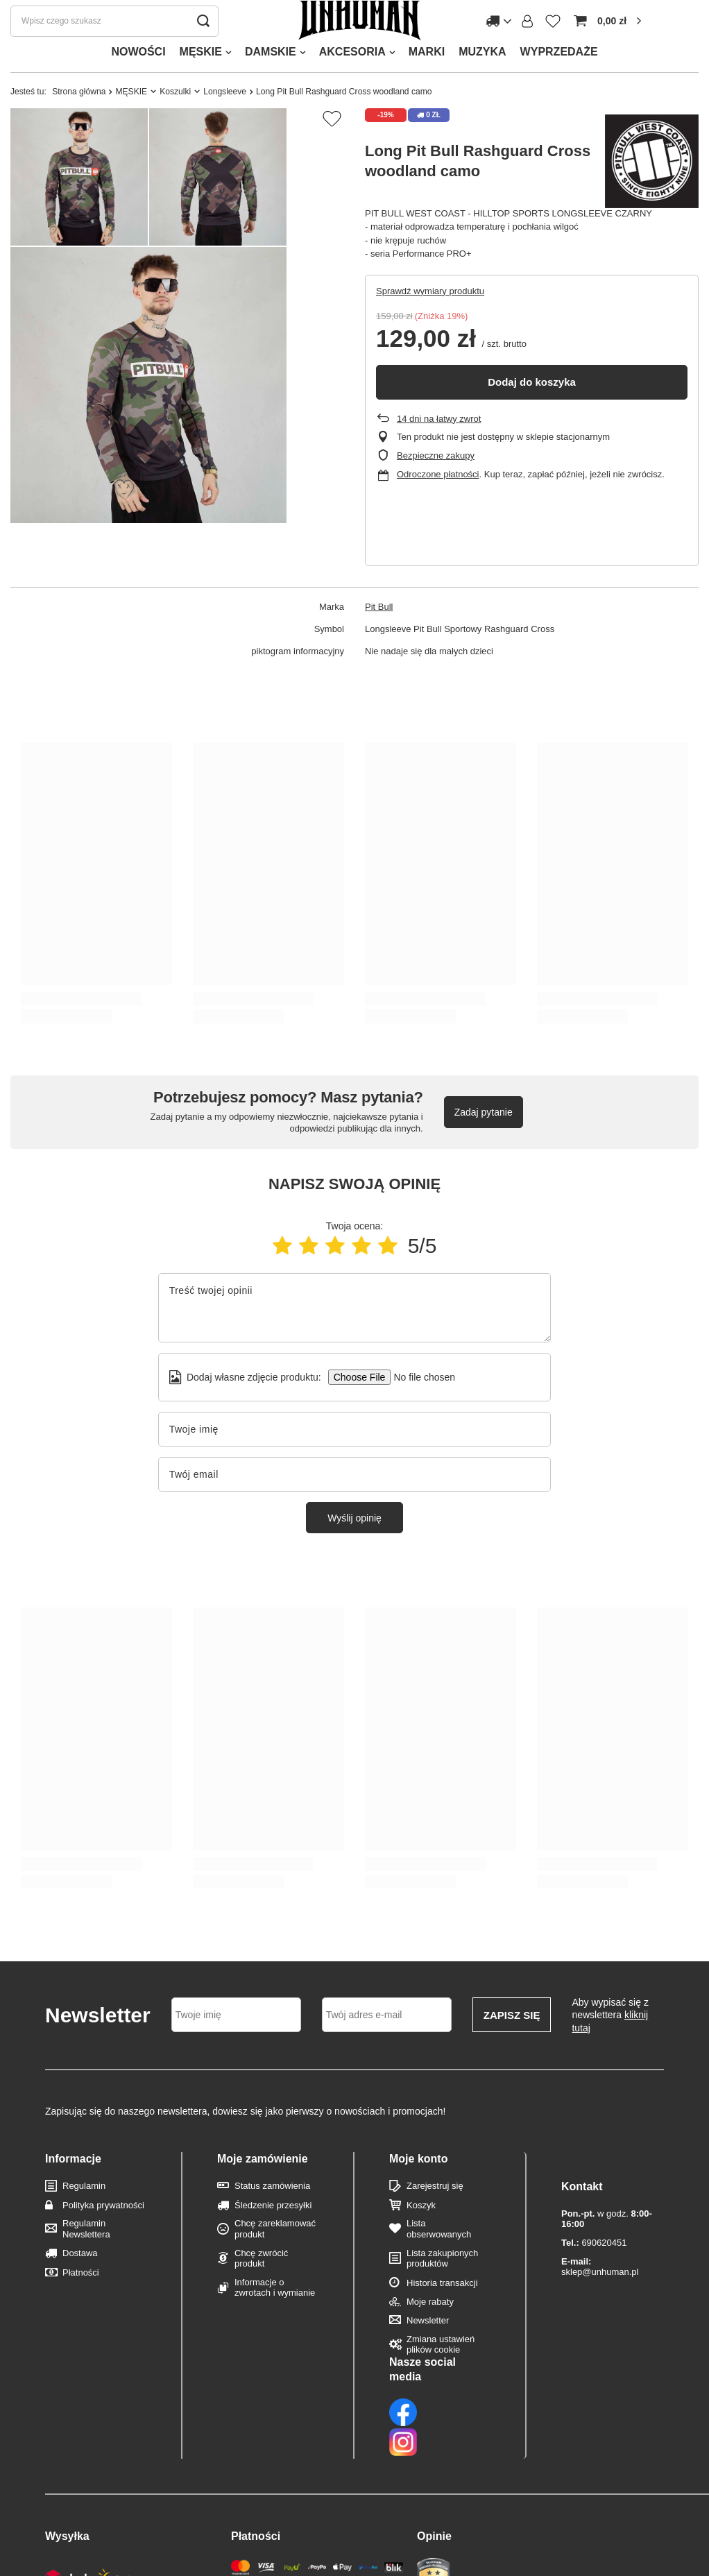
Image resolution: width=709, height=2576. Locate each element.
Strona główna (78, 119)
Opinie (434, 2460)
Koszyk (421, 2233)
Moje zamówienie (262, 2186)
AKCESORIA (352, 79)
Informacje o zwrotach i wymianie (274, 2315)
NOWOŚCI (138, 79)
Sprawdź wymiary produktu (430, 319)
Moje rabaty (430, 2329)
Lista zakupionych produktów (442, 2286)
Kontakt (582, 2186)
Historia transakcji (442, 2310)
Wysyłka (67, 2460)
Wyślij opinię (354, 1545)
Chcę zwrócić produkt (261, 2286)
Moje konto (418, 2186)
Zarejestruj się (435, 2213)
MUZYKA (482, 79)
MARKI (427, 79)
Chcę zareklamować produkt (275, 2256)
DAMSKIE (270, 79)
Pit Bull (379, 634)
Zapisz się (512, 2043)
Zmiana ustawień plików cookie (441, 2372)
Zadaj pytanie (483, 1139)
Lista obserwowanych (439, 2256)
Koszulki (175, 119)
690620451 (593, 2242)
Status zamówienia (272, 2213)
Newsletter (428, 2348)
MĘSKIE (201, 79)
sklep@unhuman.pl (599, 2267)
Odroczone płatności (438, 502)
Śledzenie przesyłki (272, 2233)
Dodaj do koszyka (532, 410)
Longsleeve (224, 119)
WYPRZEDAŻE (559, 79)
